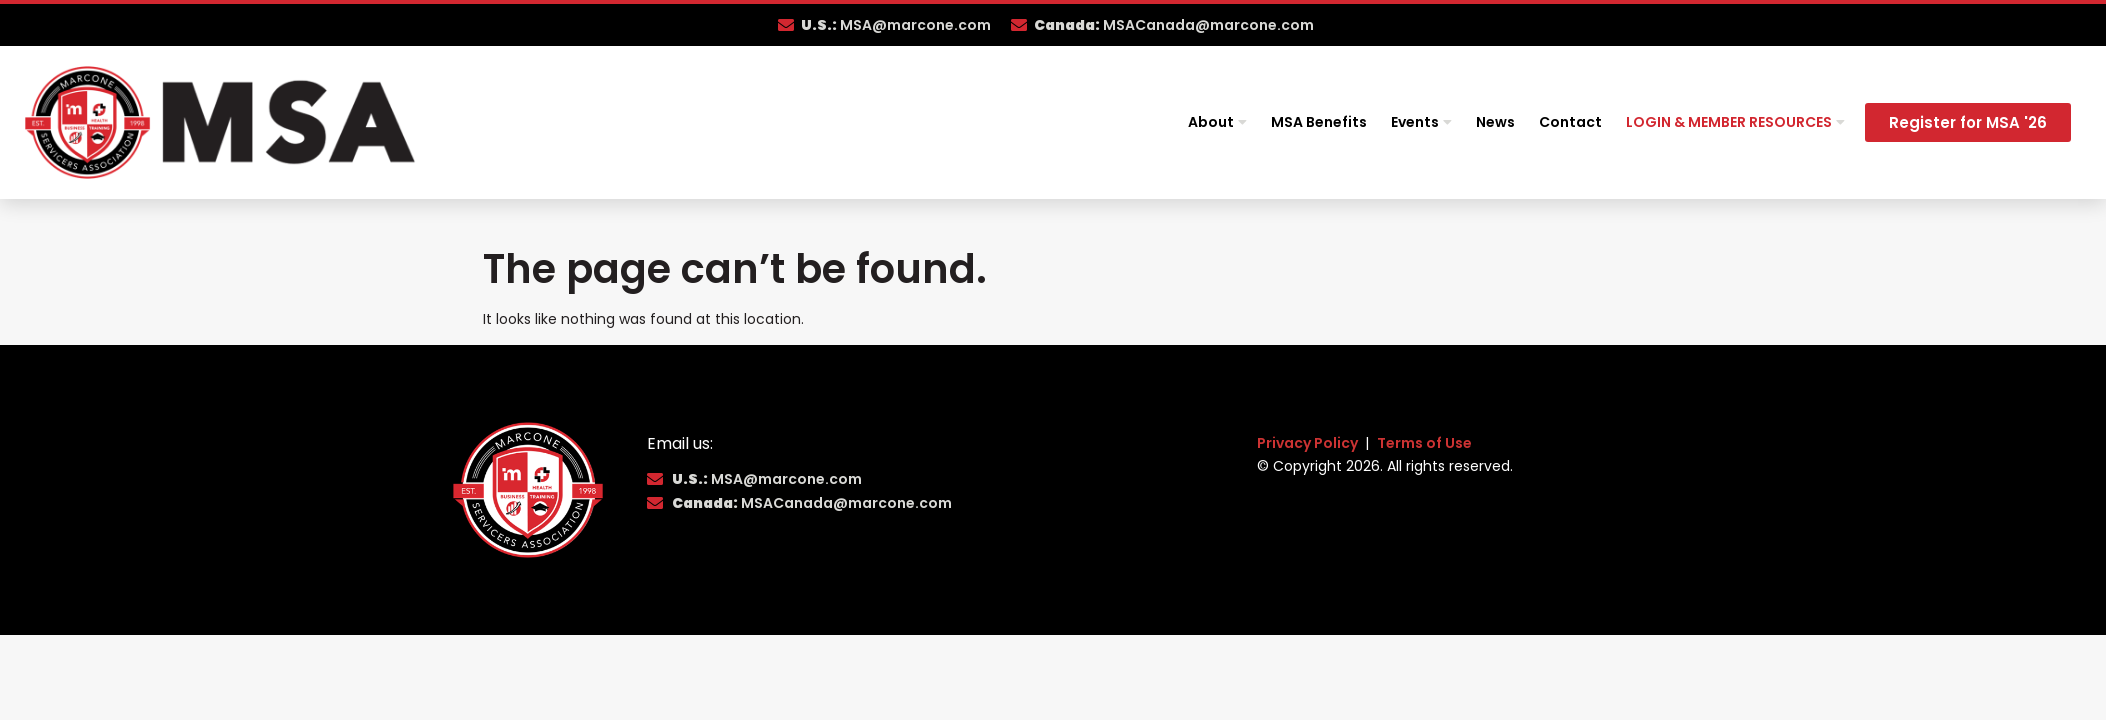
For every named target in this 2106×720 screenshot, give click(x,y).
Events (1421, 122)
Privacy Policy (1309, 443)
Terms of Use (1424, 443)
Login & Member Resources (1735, 122)
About (1217, 122)
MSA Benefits (1319, 122)
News (1495, 122)
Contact (1570, 122)
